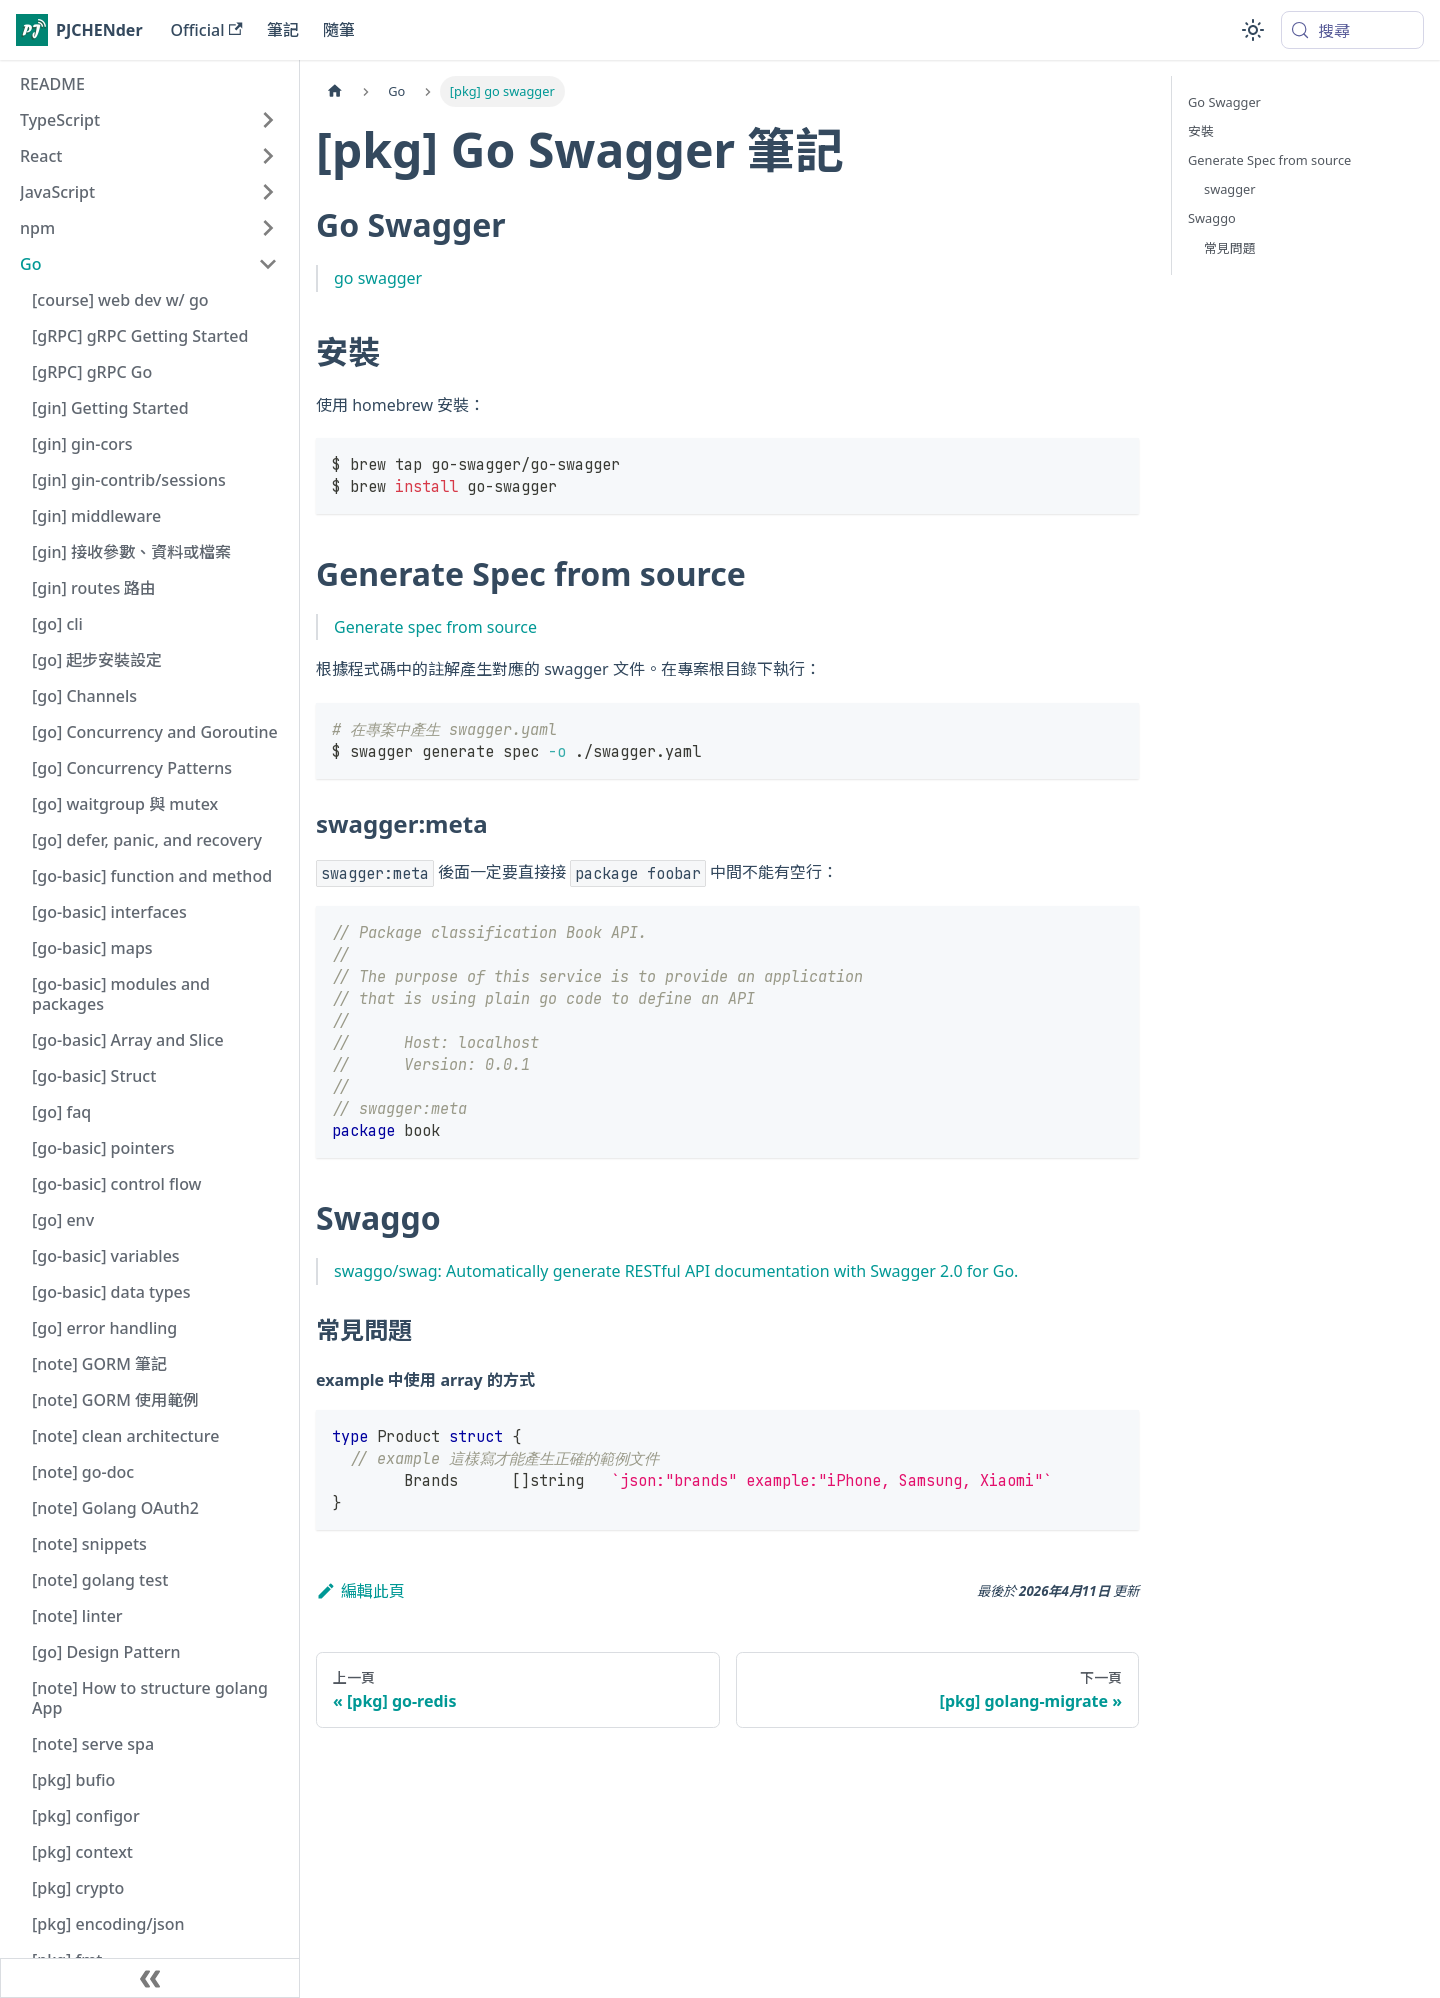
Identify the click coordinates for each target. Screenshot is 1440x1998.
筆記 (283, 30)
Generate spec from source (435, 627)
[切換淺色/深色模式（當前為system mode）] (1253, 30)
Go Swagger (1224, 102)
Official (207, 30)
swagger (1230, 189)
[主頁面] (335, 91)
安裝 (1201, 131)
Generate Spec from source (1269, 160)
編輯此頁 (360, 1591)
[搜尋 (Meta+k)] (1352, 30)
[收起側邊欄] (150, 1978)
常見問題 (1230, 248)
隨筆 (339, 30)
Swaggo (1212, 218)
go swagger (378, 278)
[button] (149, 120)
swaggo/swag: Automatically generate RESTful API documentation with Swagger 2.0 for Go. (676, 1271)
